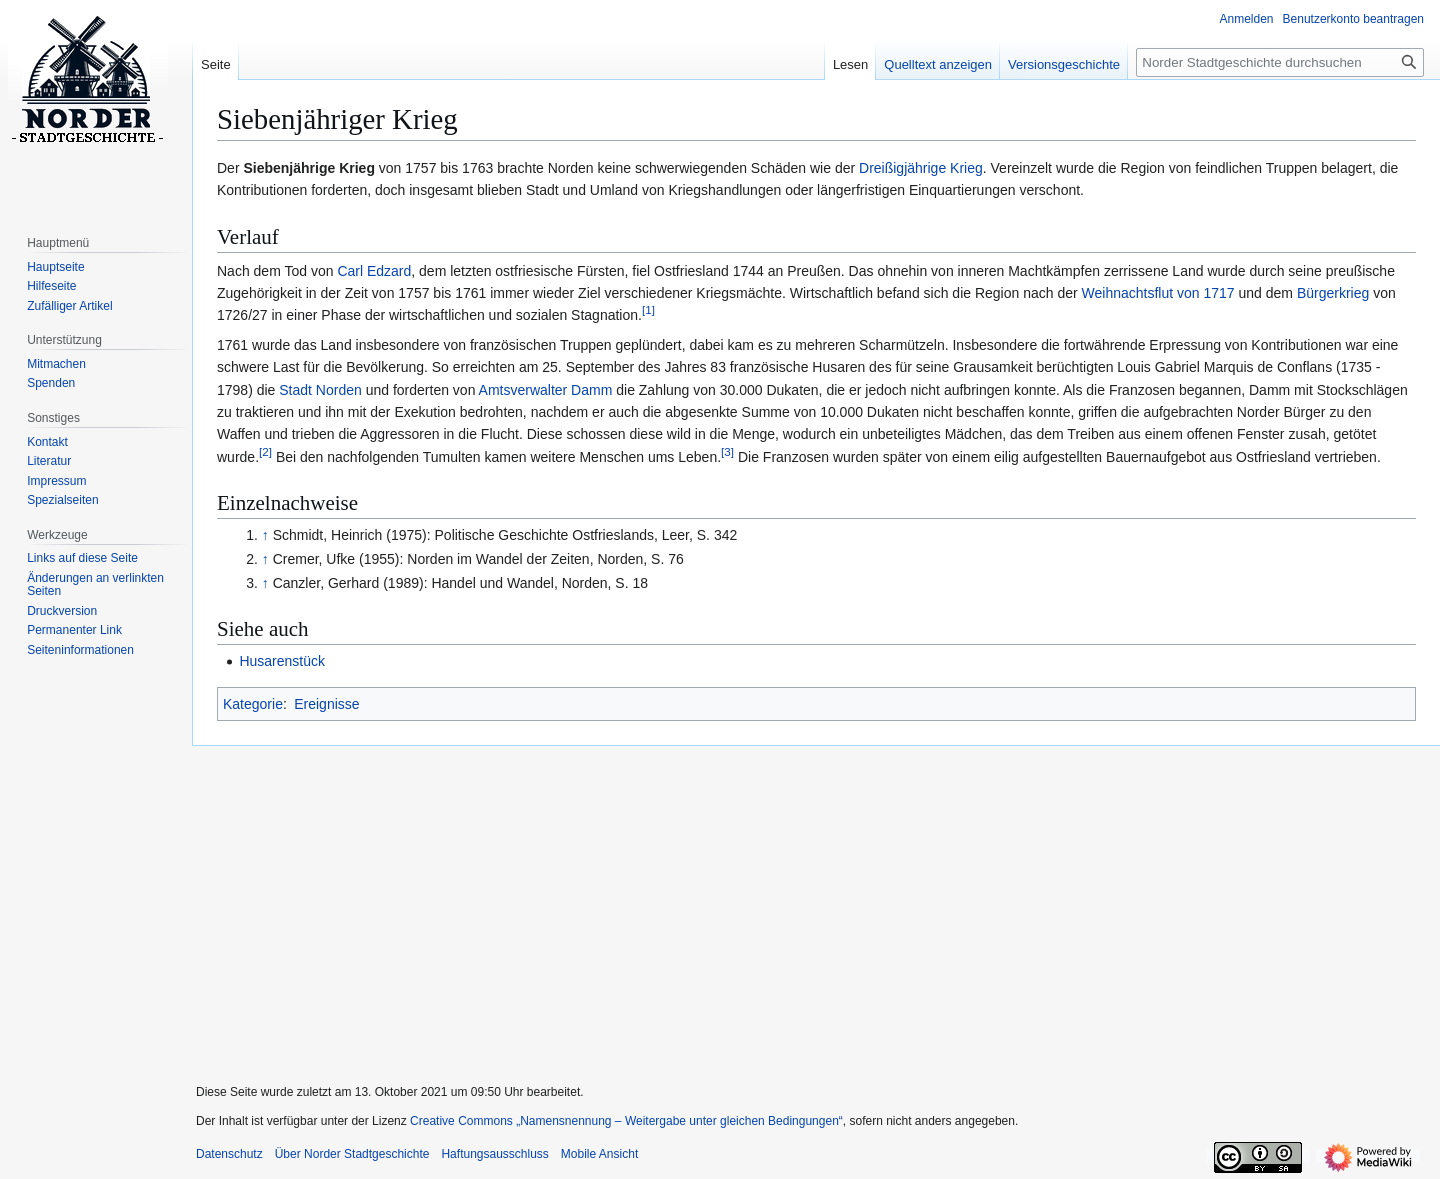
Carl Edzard (374, 271)
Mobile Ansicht (599, 1154)
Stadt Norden (320, 390)
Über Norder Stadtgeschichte (352, 1154)
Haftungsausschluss (494, 1154)
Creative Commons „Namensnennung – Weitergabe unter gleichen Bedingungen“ (626, 1121)
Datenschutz (229, 1154)
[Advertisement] (808, 902)
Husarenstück (282, 661)
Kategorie (253, 704)
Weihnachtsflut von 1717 (1158, 293)
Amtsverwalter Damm (546, 390)
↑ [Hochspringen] (265, 535)
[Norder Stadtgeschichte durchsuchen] (1280, 62)
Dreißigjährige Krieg (921, 168)
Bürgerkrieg (1333, 293)
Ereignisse (326, 704)
